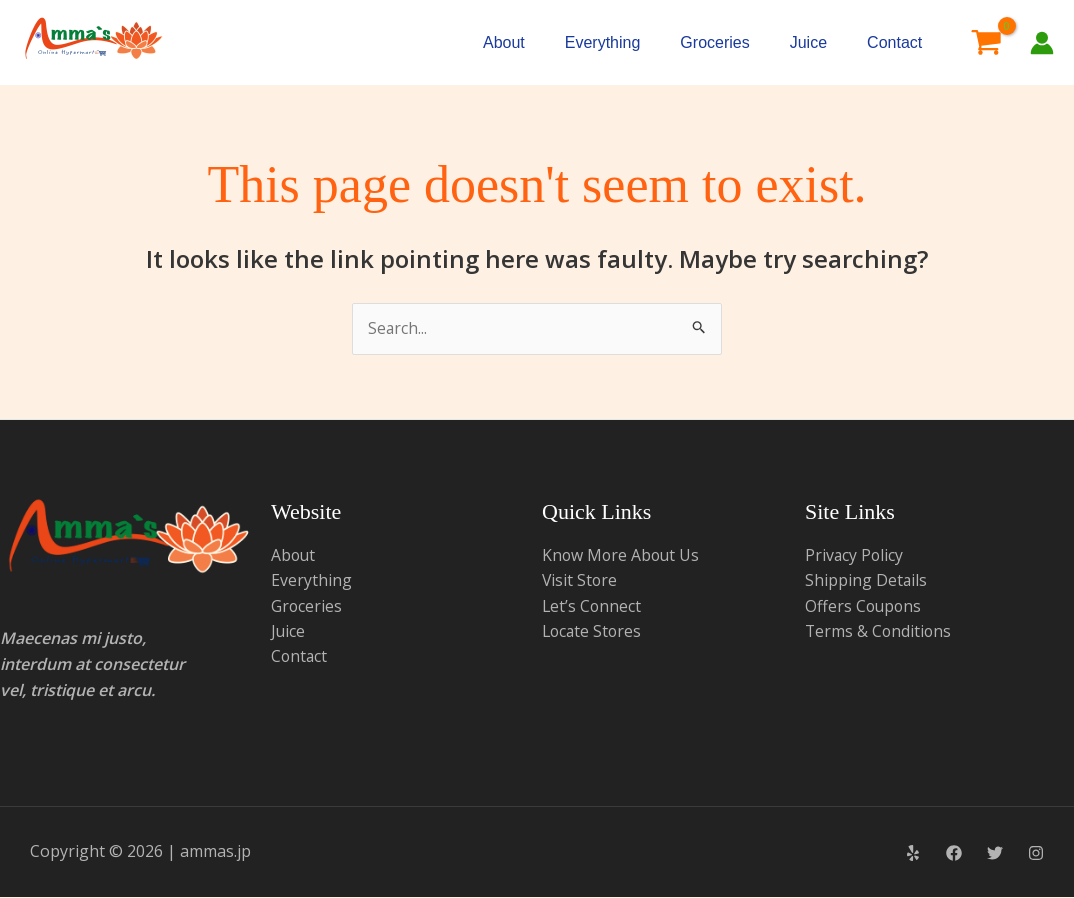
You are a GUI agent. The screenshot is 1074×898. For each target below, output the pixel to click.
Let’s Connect (592, 607)
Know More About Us (622, 555)
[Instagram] (1036, 853)
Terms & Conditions (879, 632)
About (504, 42)
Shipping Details (866, 581)
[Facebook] (954, 853)
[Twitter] (995, 853)
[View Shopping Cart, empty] (986, 43)
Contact (894, 42)
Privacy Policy (855, 555)
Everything (603, 42)
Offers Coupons (864, 607)
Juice (808, 42)
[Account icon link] (1042, 43)
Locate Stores (593, 632)
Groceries (714, 42)
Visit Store (580, 581)
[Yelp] (913, 853)
